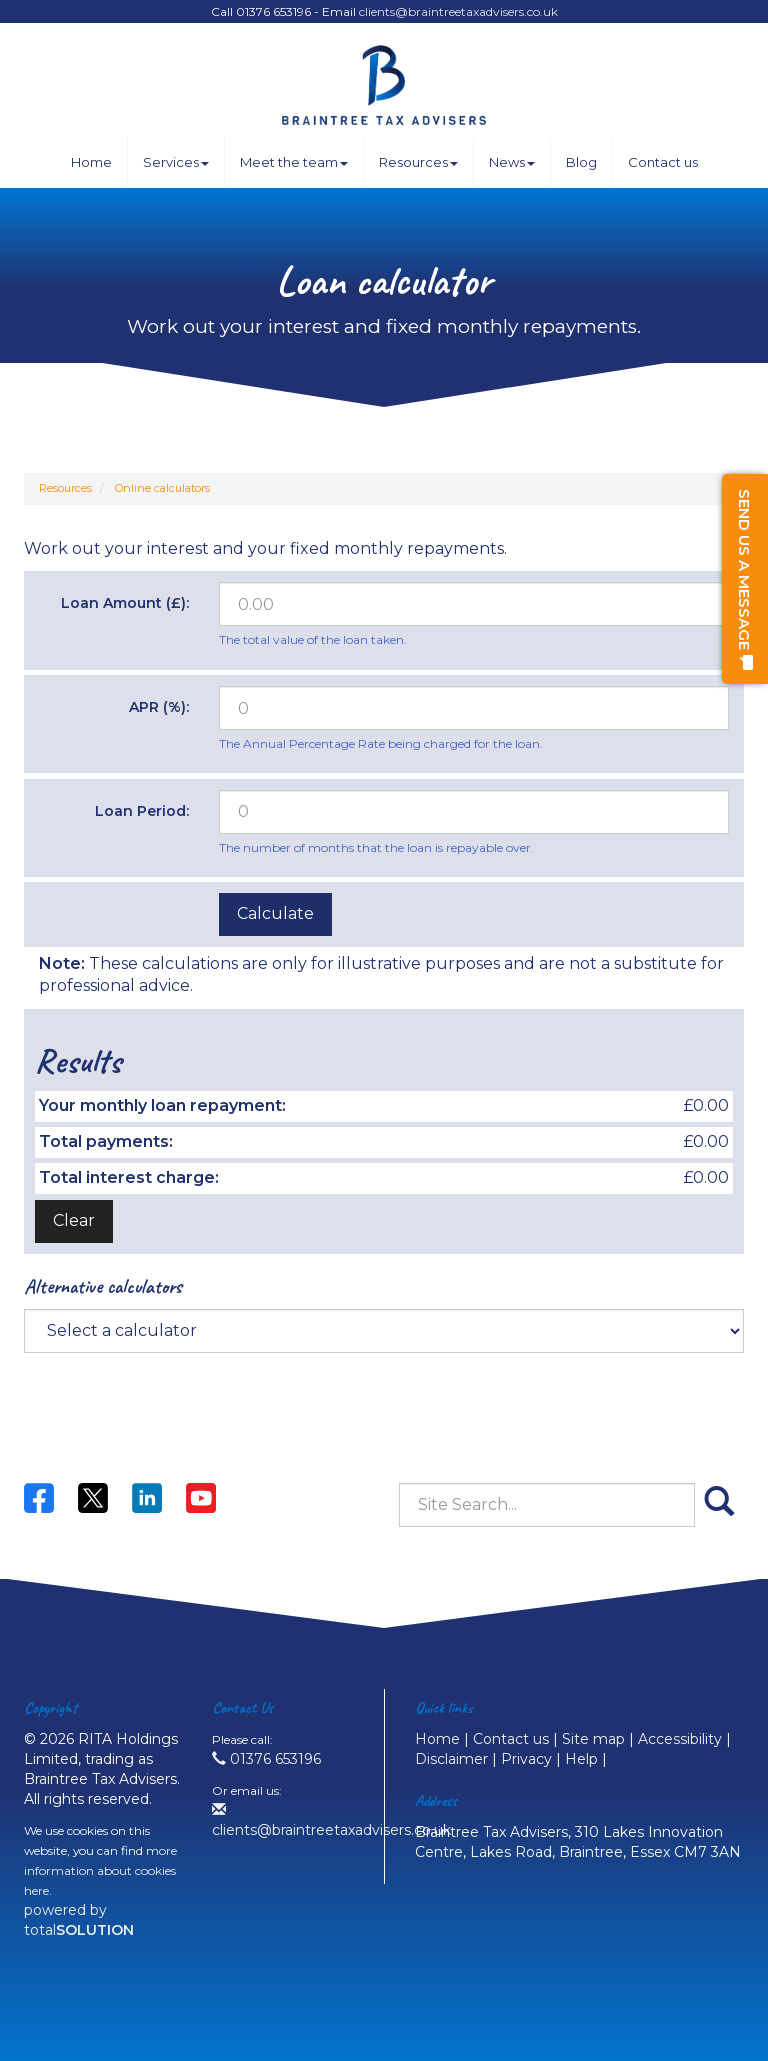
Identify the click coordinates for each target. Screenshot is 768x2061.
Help (581, 1759)
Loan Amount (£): (125, 603)
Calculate (275, 913)
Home (91, 162)
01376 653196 (266, 1759)
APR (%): (159, 707)
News (512, 162)
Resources (418, 162)
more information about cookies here (100, 1870)
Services (176, 162)
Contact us (663, 162)
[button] (745, 579)
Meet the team (294, 162)
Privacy (526, 1759)
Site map (593, 1739)
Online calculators (162, 488)
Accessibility (680, 1739)
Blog (581, 162)
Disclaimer (451, 1759)
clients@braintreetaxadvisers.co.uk (458, 11)
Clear (74, 1220)
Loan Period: (142, 811)
